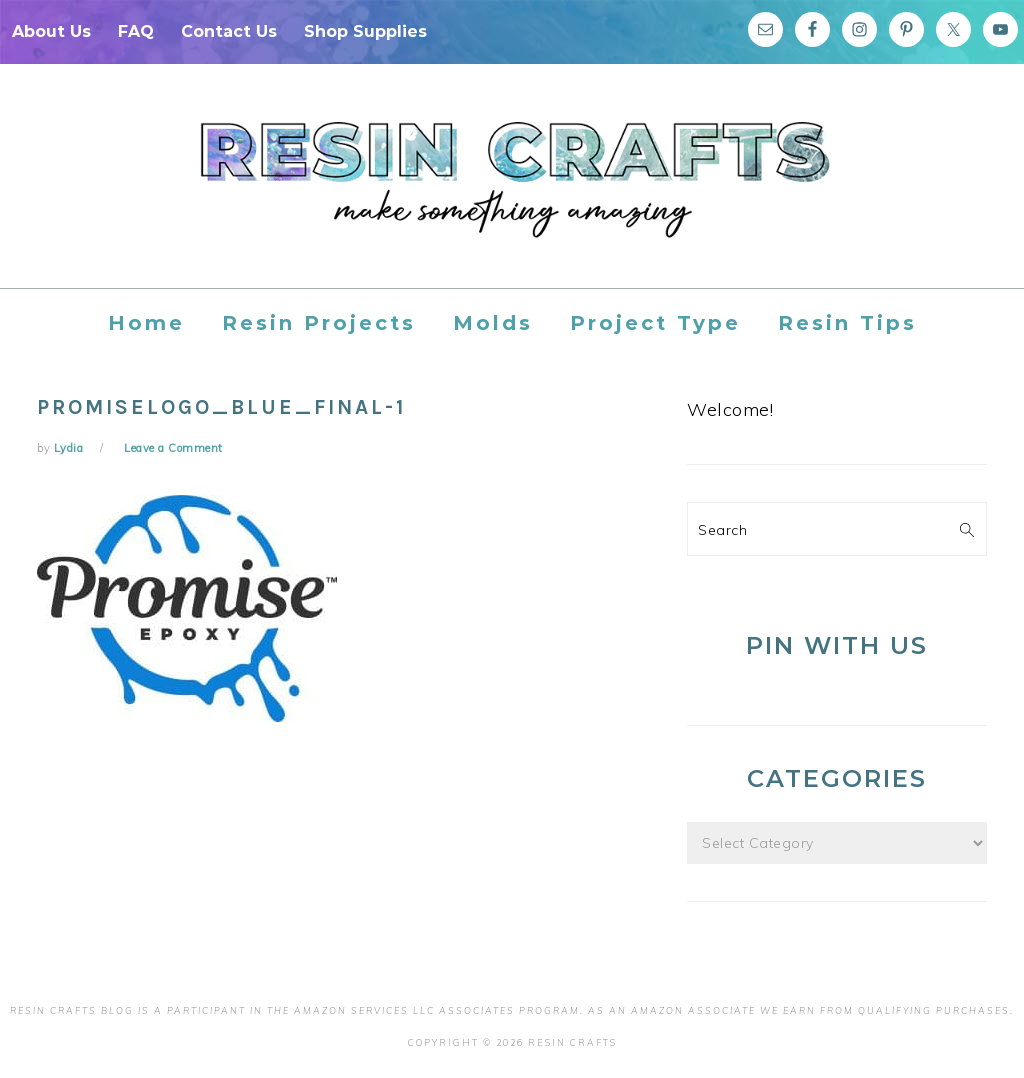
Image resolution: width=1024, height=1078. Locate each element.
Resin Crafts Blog (512, 194)
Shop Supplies (365, 31)
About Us (51, 31)
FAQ (136, 31)
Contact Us (229, 31)
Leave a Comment (173, 448)
